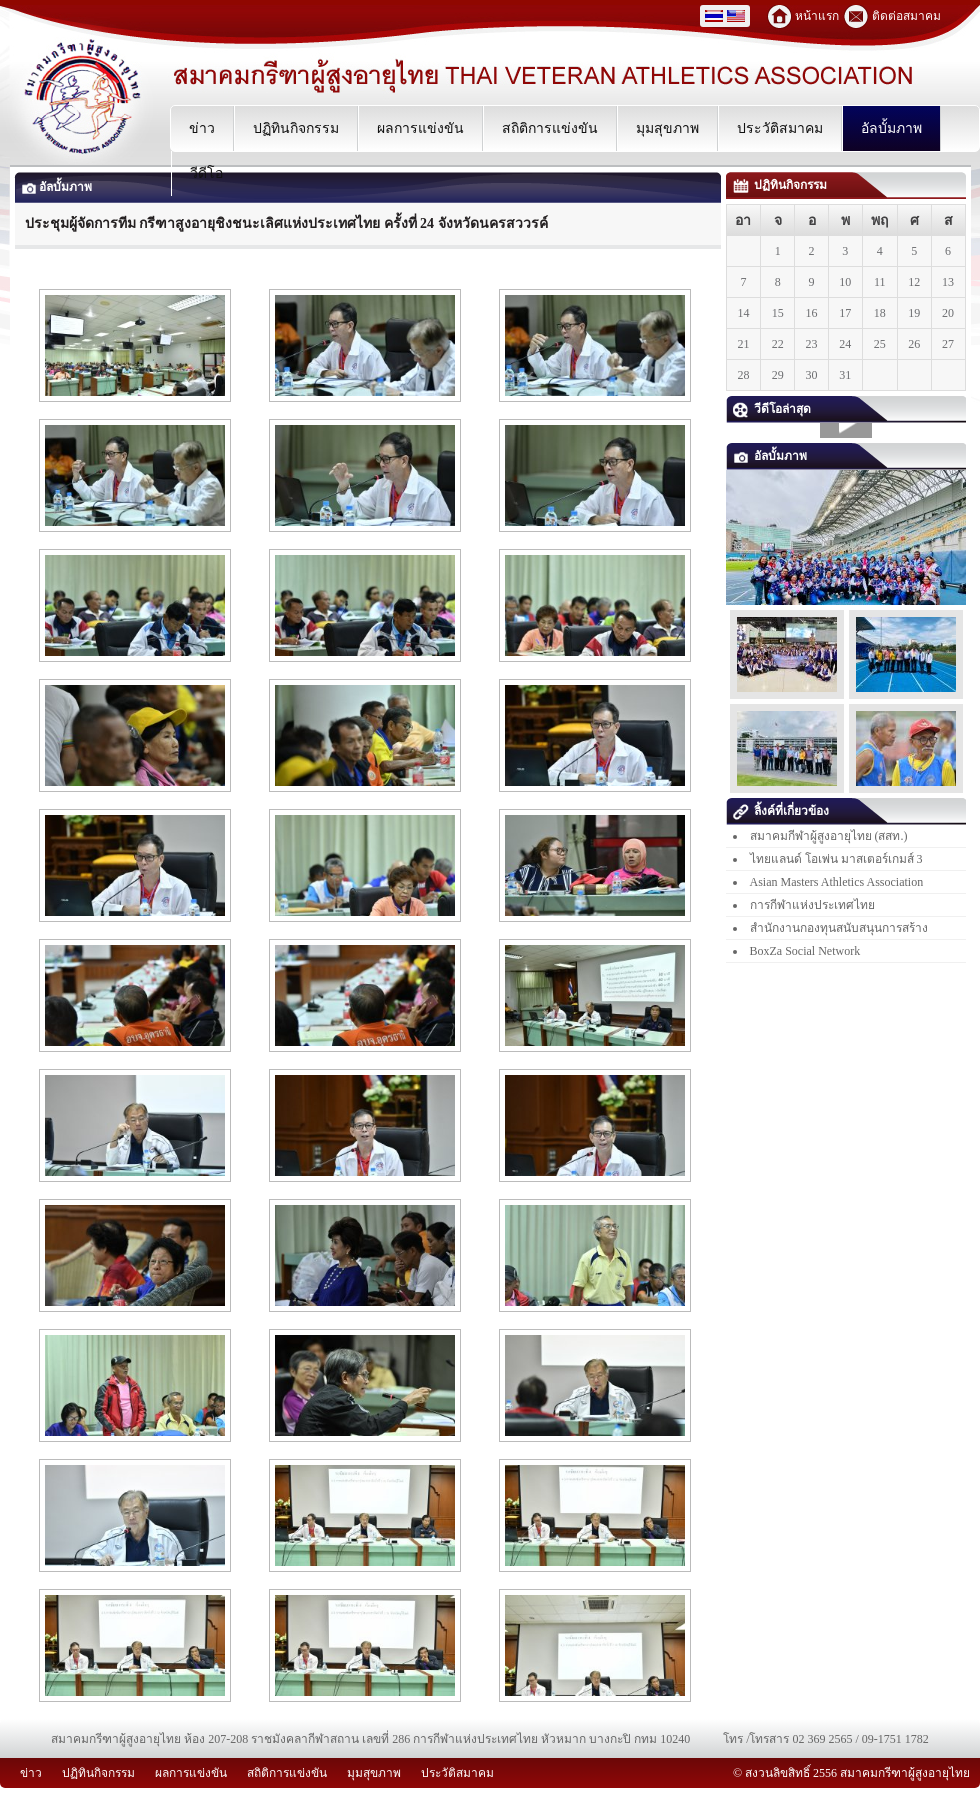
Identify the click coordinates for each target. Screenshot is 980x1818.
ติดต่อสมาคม (906, 16)
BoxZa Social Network (805, 951)
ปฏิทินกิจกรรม (780, 185)
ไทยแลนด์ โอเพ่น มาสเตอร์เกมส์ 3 (836, 859)
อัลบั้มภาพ (56, 187)
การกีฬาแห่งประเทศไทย (812, 905)
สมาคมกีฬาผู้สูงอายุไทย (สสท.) (829, 836)
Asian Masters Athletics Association (837, 882)
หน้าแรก (817, 16)
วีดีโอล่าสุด (772, 409)
